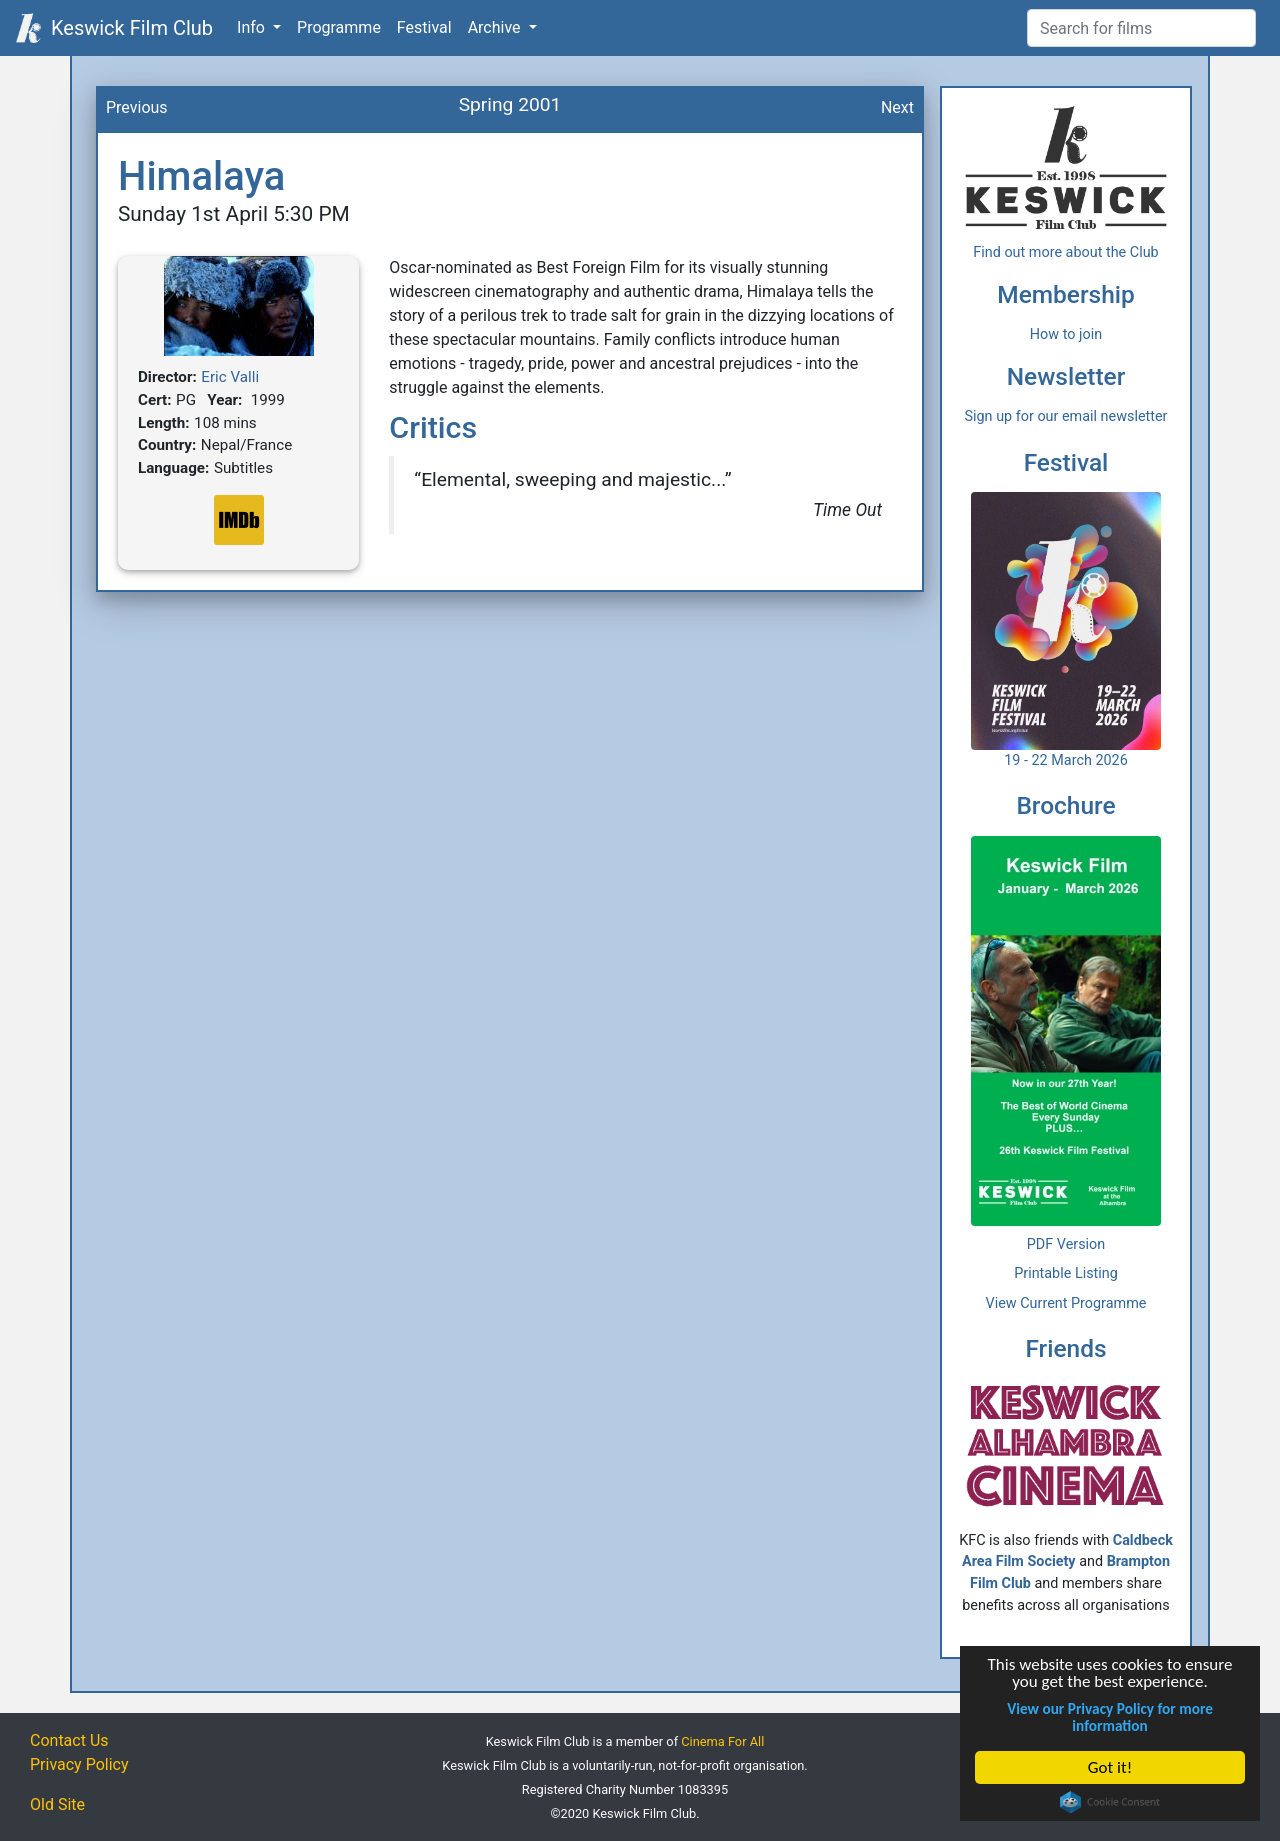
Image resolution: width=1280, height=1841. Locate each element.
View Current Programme (1066, 1303)
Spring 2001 (510, 104)
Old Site (57, 1804)
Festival (424, 27)
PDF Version (1066, 1244)
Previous (137, 107)
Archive (496, 27)
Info (253, 27)
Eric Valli (230, 377)
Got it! (1110, 1767)
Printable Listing (1066, 1273)
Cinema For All (722, 1741)
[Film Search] (1141, 28)
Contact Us (69, 1740)
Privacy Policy (79, 1764)
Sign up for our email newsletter (1066, 416)
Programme (339, 27)
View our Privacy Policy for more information (1110, 1717)
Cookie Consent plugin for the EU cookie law (1110, 1802)
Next (897, 107)
